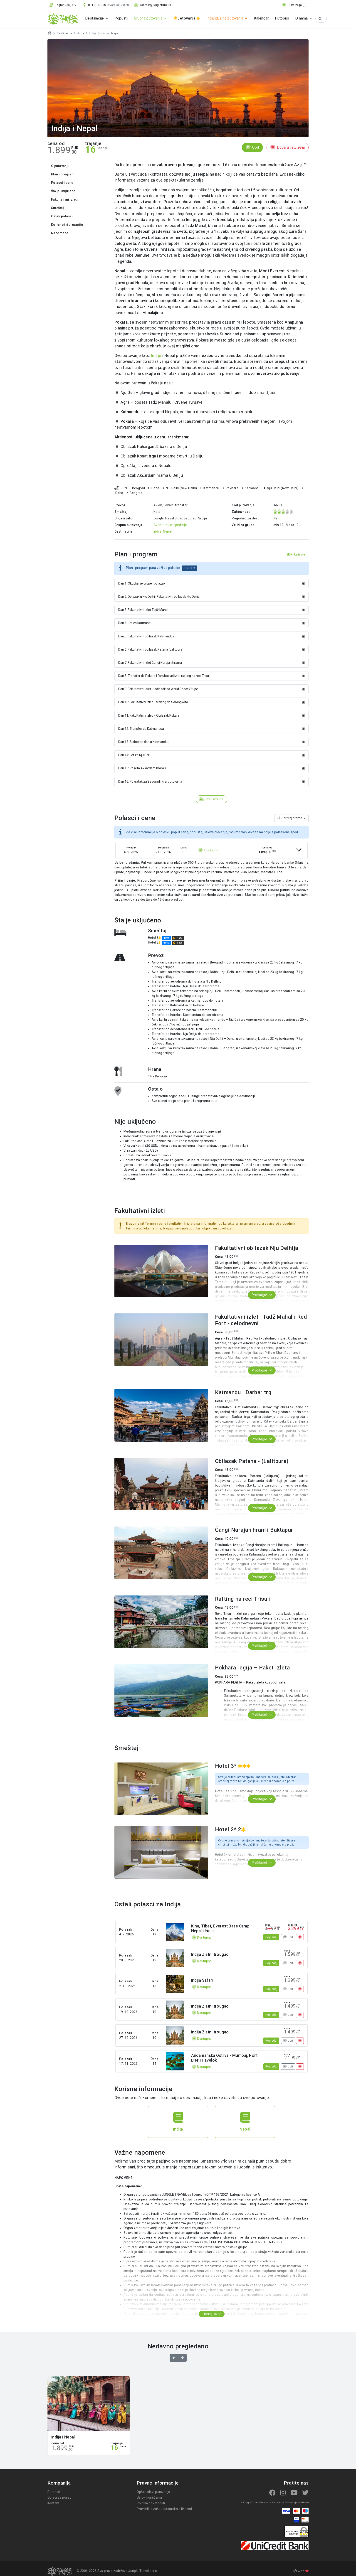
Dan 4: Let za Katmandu (211, 623)
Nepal (168, 531)
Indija (91, 33)
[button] (63, 5)
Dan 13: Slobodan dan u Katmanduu (211, 742)
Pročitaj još (262, 1290)
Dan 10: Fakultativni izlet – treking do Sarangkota (211, 702)
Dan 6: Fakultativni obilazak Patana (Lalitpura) (211, 649)
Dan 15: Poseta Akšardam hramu (211, 768)
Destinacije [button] (95, 18)
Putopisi (286, 18)
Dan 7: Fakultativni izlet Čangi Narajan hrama (211, 662)
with (301, 2566)
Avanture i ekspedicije (169, 525)
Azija (80, 33)
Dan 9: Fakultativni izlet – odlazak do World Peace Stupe (211, 689)
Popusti (121, 18)
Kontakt (53, 2498)
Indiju (157, 355)
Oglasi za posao (59, 2492)
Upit (251, 147)
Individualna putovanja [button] (228, 18)
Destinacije (64, 33)
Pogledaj (271, 1932)
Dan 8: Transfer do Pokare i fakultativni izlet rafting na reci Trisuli (211, 676)
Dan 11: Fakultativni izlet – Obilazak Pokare (211, 715)
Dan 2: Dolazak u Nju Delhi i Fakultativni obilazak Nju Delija (211, 596)
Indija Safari (202, 1975)
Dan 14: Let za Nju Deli (211, 755)
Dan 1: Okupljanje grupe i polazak (211, 583)
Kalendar (265, 18)
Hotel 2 (154, 942)
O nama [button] (306, 18)
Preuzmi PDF (211, 799)
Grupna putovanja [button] (149, 18)
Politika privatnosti (150, 2498)
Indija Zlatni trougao (209, 1949)
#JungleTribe (251, 2497)
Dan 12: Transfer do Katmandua (211, 728)
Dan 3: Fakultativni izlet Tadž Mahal (211, 610)
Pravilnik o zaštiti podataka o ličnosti (164, 2504)
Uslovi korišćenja (149, 2492)
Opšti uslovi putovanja (153, 2487)
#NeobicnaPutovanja (272, 2497)
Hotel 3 (154, 937)
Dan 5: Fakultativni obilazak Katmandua (211, 636)
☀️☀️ (188, 18)
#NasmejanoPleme (297, 2497)
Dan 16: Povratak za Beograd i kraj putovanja (211, 781)
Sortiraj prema (290, 818)
